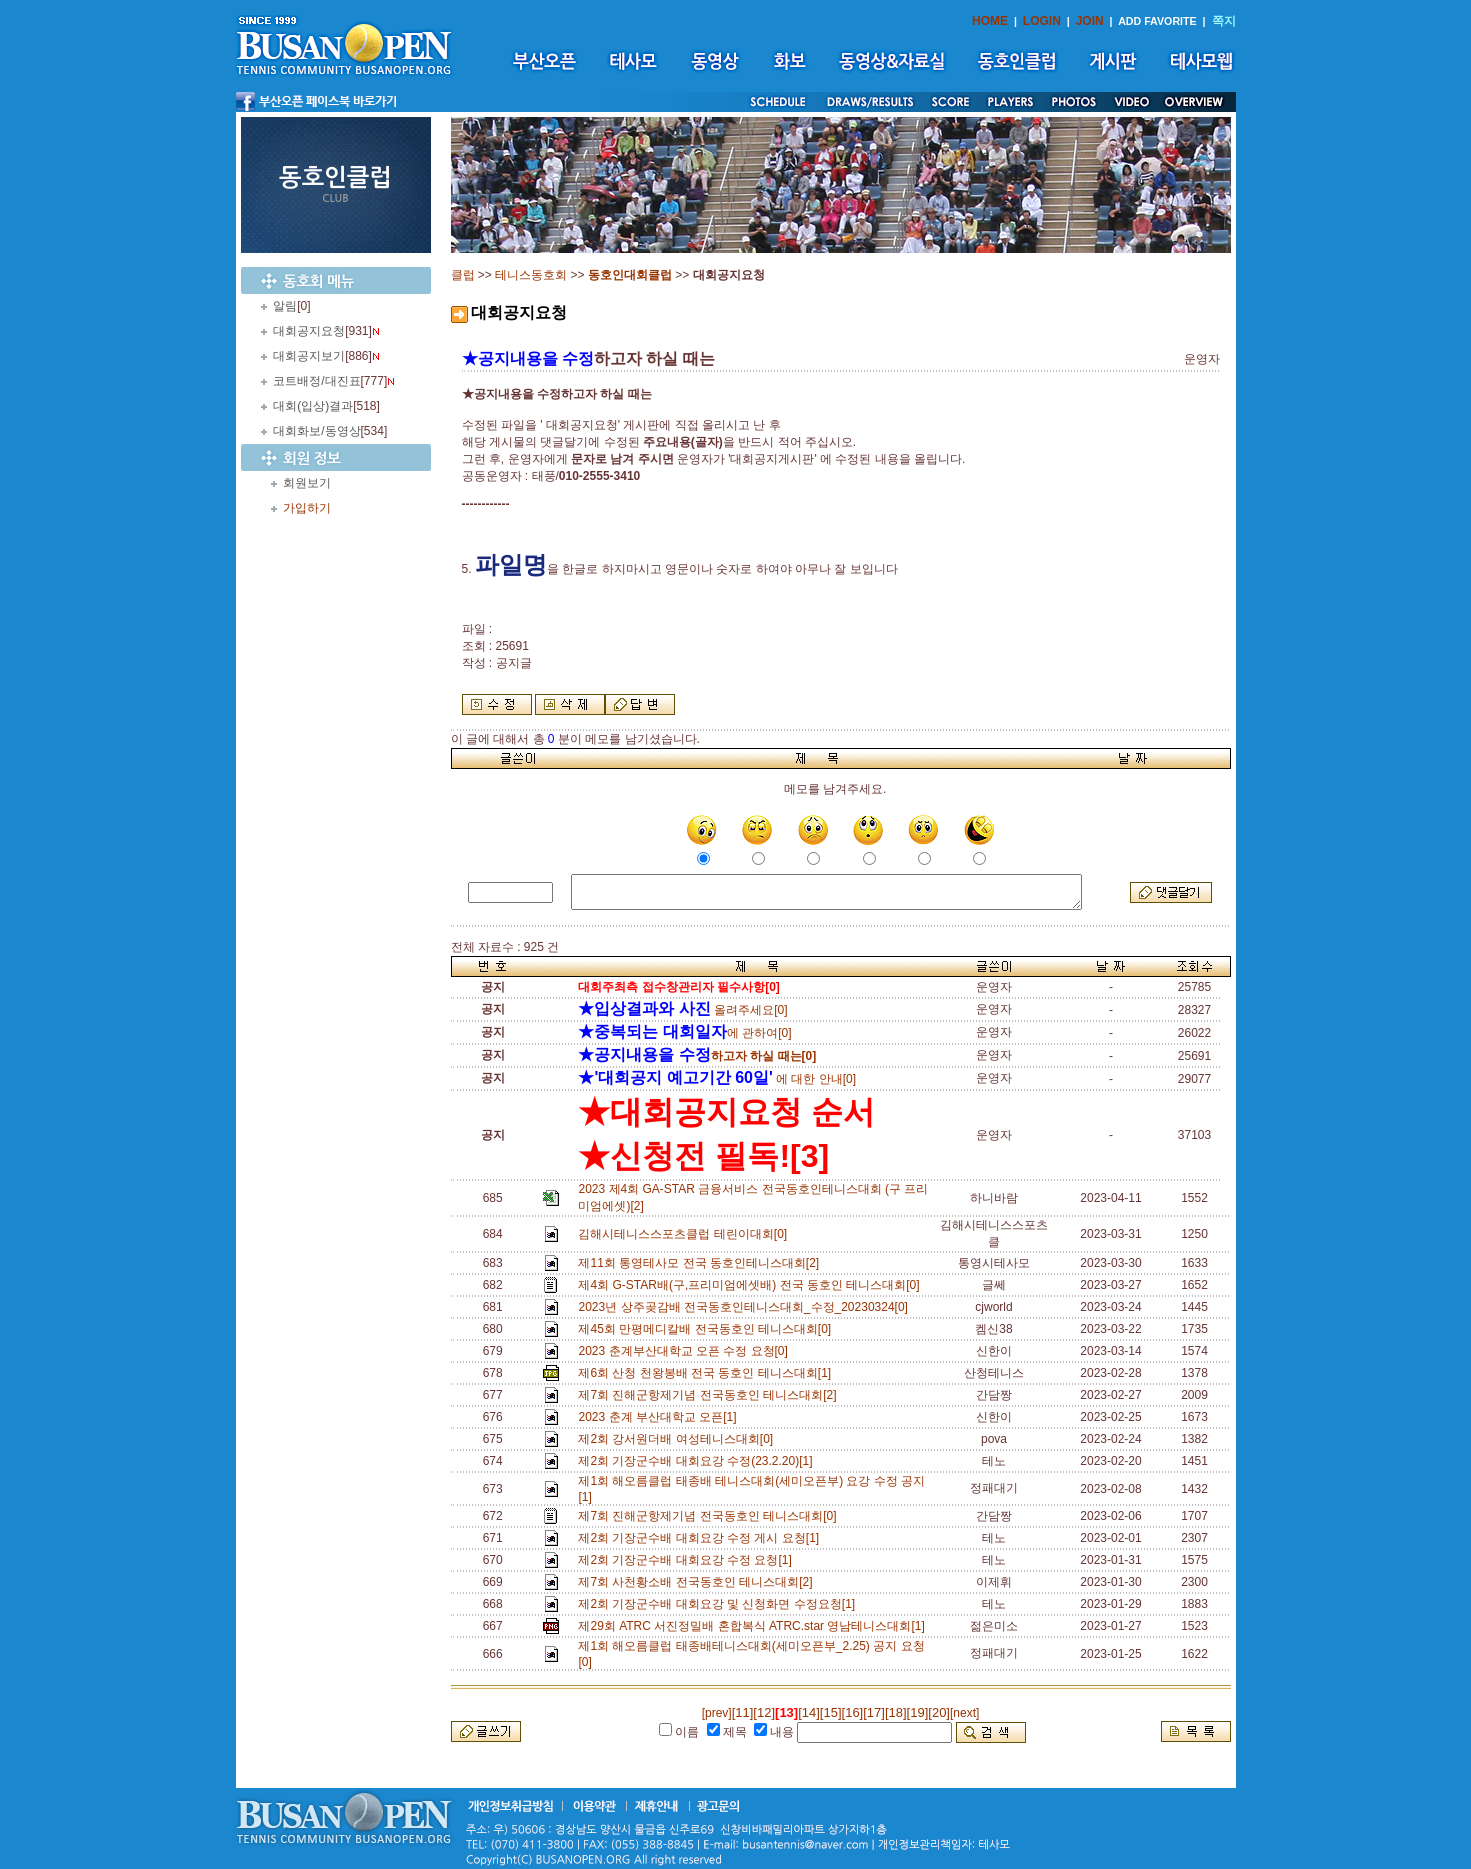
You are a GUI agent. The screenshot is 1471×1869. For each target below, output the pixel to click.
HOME (990, 21)
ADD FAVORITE (1157, 21)
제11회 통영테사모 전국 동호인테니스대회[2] (701, 1263)
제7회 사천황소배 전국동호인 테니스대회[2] (698, 1582)
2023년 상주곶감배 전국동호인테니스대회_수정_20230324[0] (746, 1307)
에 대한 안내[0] (717, 1079)
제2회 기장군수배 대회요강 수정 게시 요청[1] (701, 1538)
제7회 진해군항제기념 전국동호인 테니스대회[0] (710, 1516)
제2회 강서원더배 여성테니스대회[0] (678, 1439)
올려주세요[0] (682, 1010)
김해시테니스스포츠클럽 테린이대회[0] (685, 1234)
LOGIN (1042, 21)
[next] (964, 1713)
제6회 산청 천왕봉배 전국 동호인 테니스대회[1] (707, 1373)
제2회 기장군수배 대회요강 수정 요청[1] (688, 1560)
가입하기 (307, 508)
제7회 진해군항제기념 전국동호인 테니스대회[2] (710, 1395)
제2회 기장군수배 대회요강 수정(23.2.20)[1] (698, 1461)
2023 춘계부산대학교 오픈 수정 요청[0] (686, 1351)
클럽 (463, 275)
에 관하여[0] (684, 1033)
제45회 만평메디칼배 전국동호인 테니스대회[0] (707, 1329)
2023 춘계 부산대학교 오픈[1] (660, 1417)
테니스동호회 (531, 275)
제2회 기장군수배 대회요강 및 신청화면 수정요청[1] (719, 1604)
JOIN (1090, 21)
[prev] (717, 1713)
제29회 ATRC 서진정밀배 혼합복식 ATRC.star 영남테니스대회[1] (754, 1626)
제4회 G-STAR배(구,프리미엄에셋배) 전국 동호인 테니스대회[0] (752, 1285)
